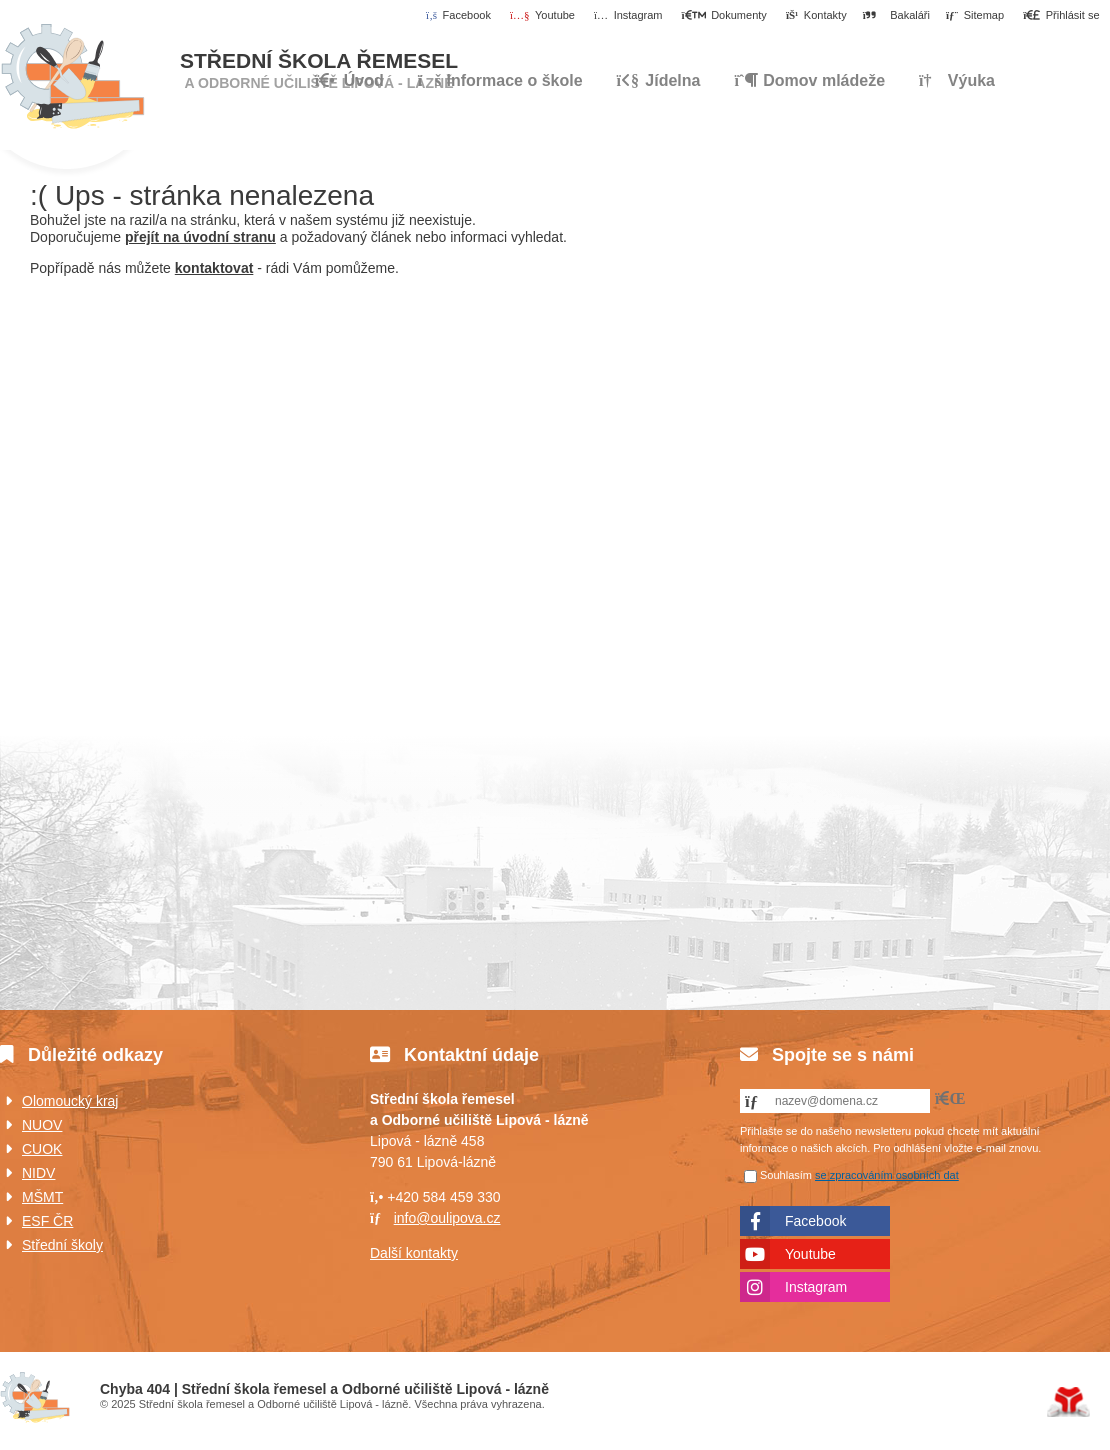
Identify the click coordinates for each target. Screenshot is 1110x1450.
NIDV (38, 1173)
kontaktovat (214, 268)
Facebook (815, 1221)
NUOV (42, 1125)
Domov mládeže (809, 80)
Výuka (957, 80)
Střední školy (62, 1245)
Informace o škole (500, 80)
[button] (1061, 16)
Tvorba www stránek (1068, 1402)
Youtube (810, 1254)
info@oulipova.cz (447, 1218)
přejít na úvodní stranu (200, 237)
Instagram (816, 1287)
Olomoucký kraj (70, 1101)
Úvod (72, 77)
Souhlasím (786, 1175)
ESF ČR (47, 1221)
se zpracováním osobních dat (887, 1175)
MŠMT (42, 1197)
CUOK (42, 1149)
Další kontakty (414, 1253)
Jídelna (658, 80)
